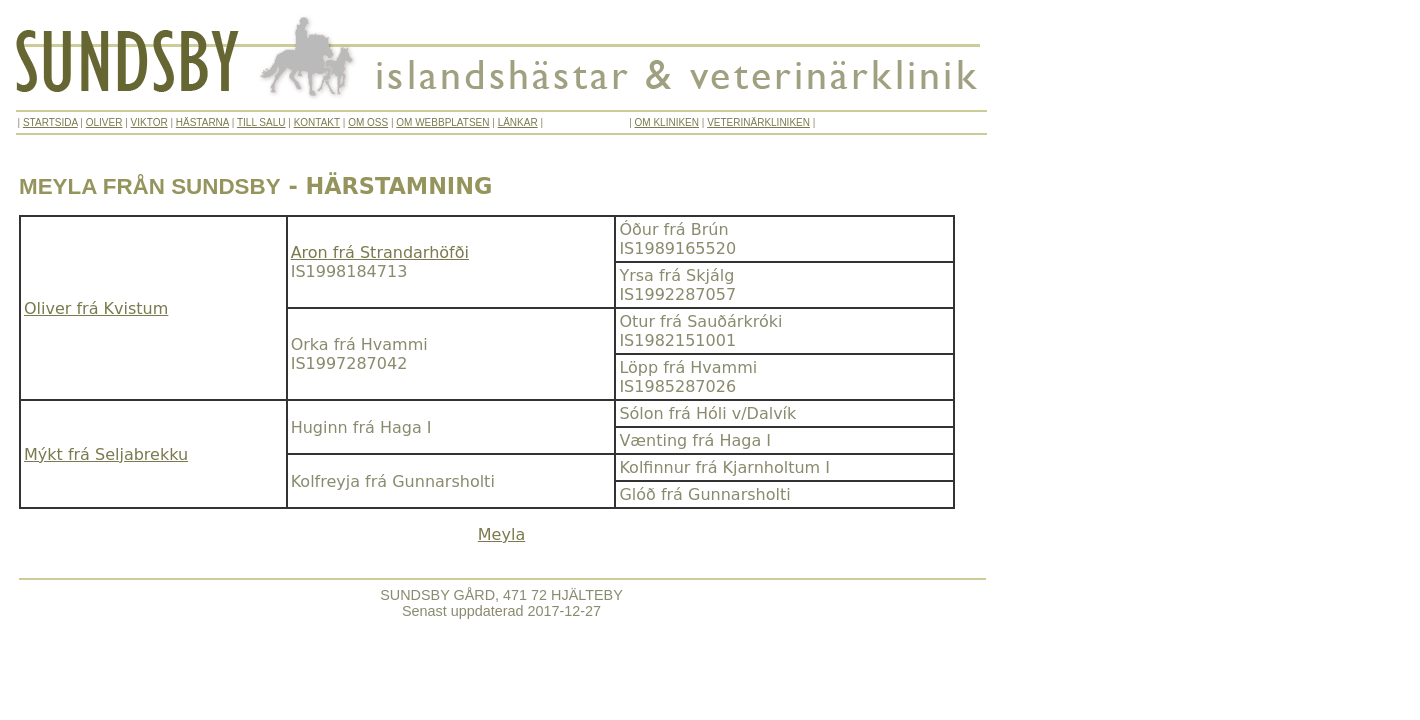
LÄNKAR (518, 122)
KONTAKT (317, 122)
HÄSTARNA (202, 122)
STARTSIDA (50, 122)
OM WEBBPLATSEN (442, 122)
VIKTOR (149, 122)
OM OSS (368, 122)
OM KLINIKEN (667, 122)
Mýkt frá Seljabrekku (106, 454)
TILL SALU (261, 122)
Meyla (501, 534)
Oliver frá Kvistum (96, 308)
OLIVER (104, 122)
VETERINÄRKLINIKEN (758, 122)
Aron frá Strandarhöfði (380, 252)
